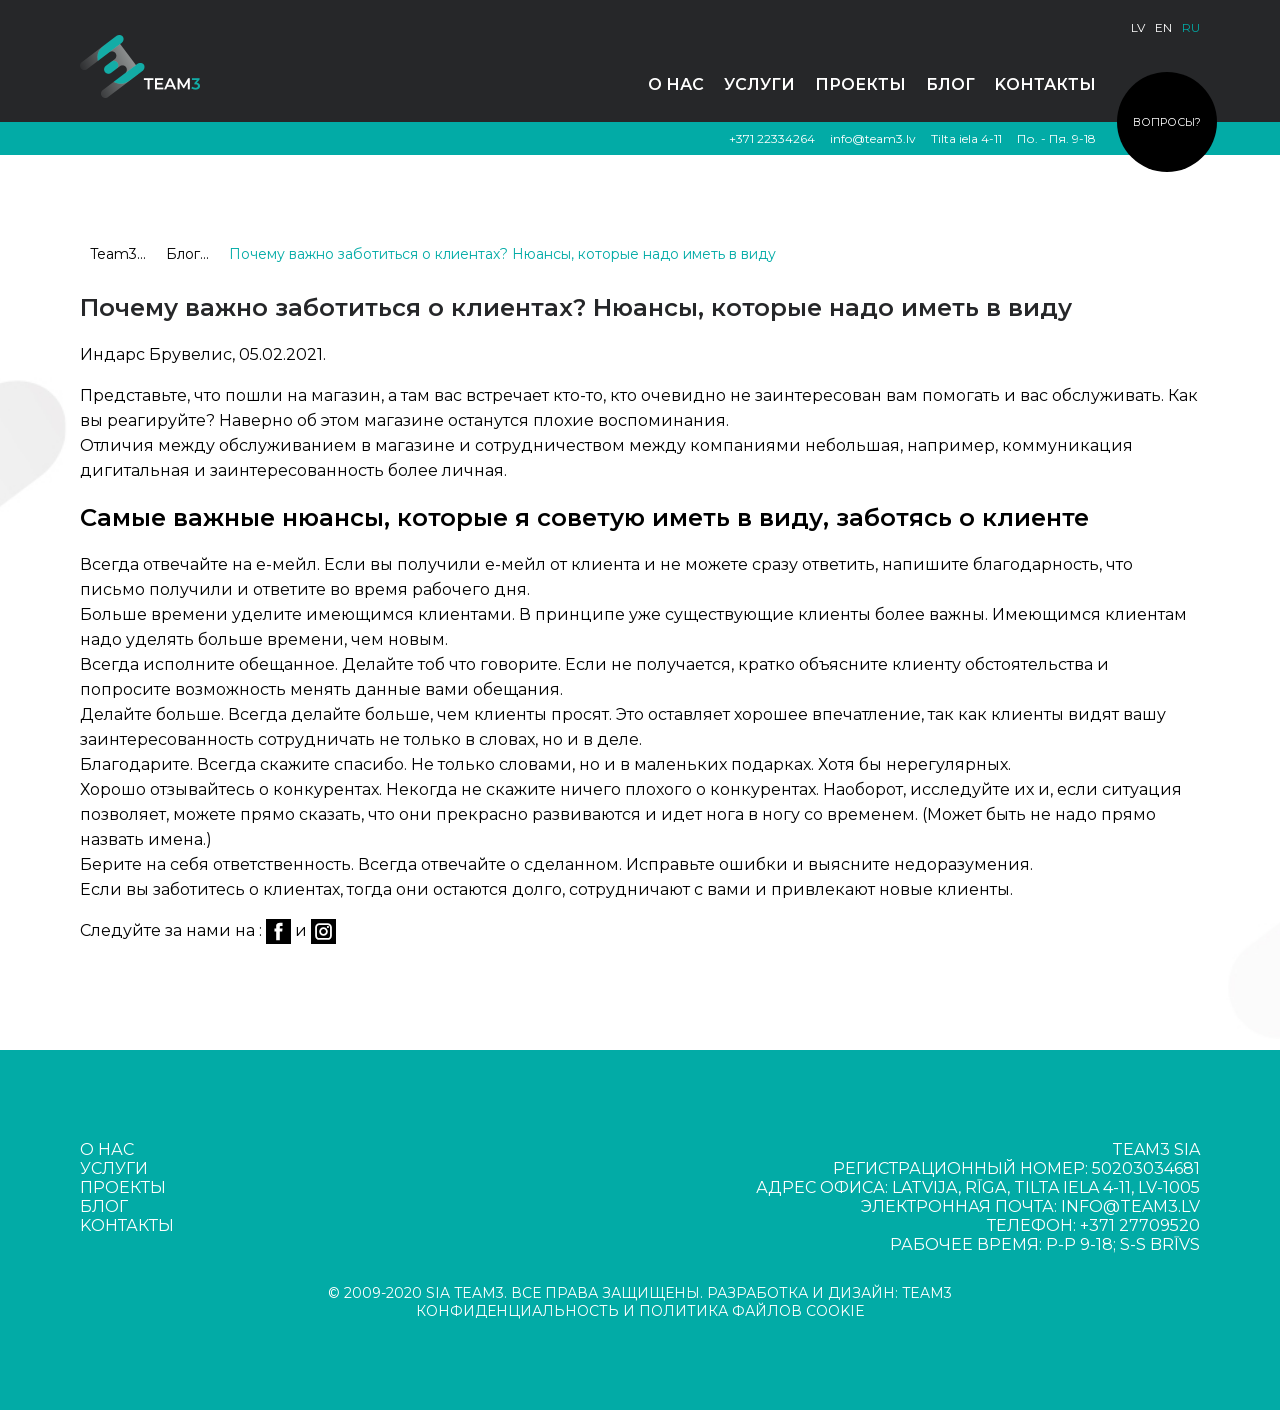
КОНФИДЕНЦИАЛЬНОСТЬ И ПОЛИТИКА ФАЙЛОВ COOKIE (640, 1311)
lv (1138, 27)
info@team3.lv (873, 138)
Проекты (860, 84)
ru (1191, 27)
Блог (950, 84)
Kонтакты (1045, 84)
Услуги (759, 84)
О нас (676, 84)
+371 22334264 (772, 138)
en (1163, 27)
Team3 (113, 254)
